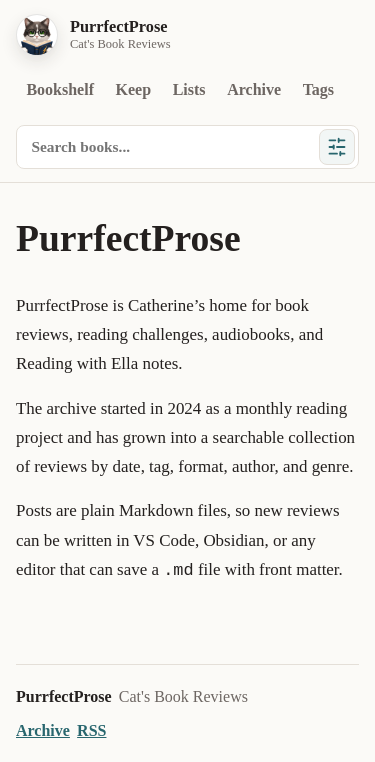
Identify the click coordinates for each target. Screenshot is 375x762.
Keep (134, 89)
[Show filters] (337, 147)
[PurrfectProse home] (93, 35)
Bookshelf (60, 89)
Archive (254, 89)
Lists (189, 89)
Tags (318, 89)
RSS (91, 730)
